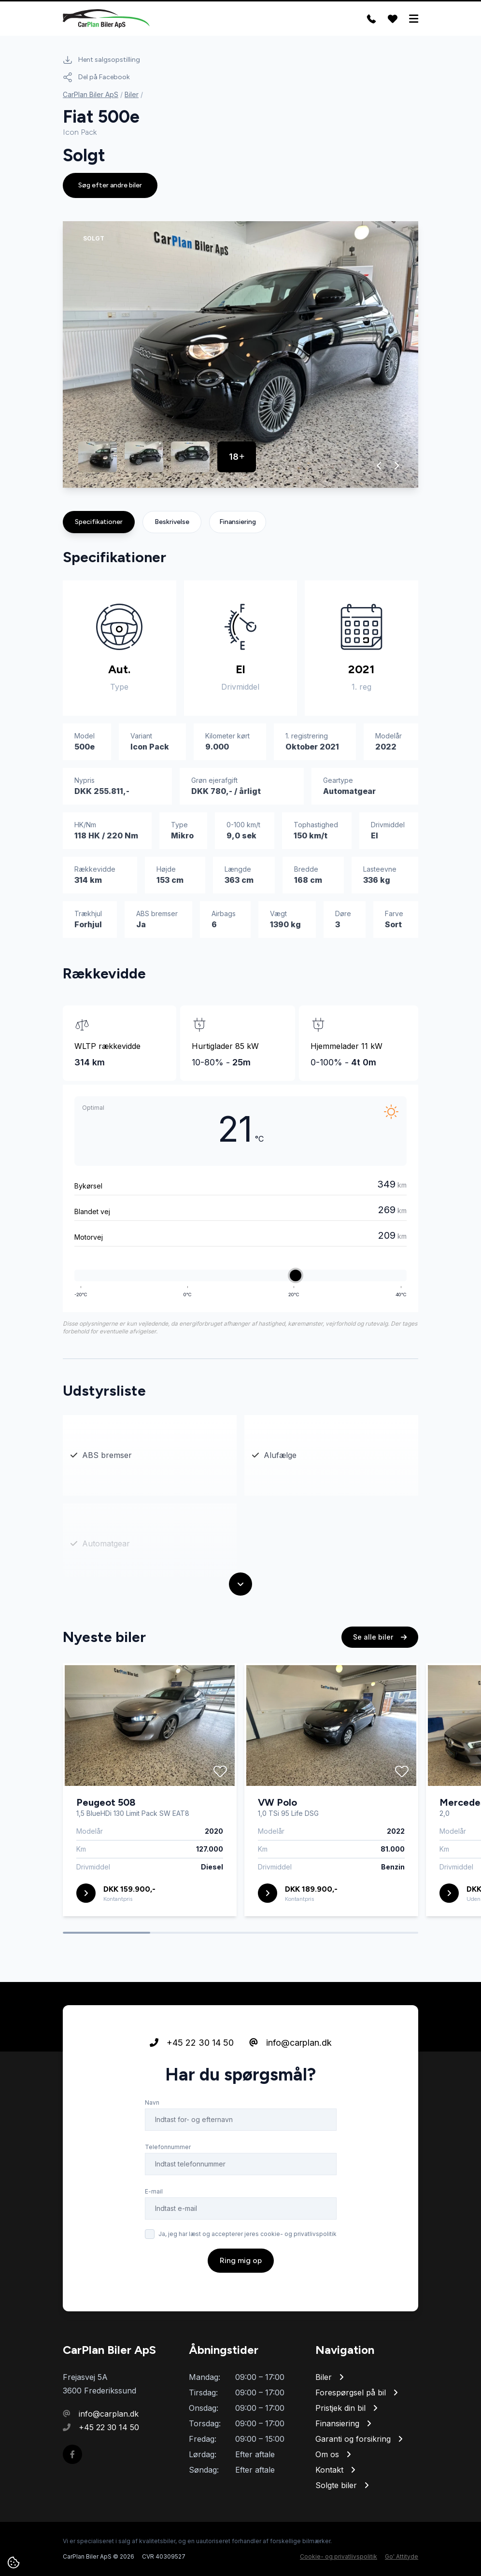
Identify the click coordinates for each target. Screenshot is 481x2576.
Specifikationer (99, 522)
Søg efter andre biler (110, 185)
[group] (240, 354)
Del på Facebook (96, 77)
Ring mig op (241, 2260)
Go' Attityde (401, 2556)
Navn (152, 2102)
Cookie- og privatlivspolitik (338, 2556)
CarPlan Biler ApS (90, 94)
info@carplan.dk (290, 2043)
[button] (379, 465)
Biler (132, 94)
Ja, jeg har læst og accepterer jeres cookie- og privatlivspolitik (247, 2233)
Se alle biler (380, 1637)
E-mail (154, 2191)
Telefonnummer (168, 2147)
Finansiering (237, 522)
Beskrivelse (172, 522)
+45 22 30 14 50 (192, 2043)
